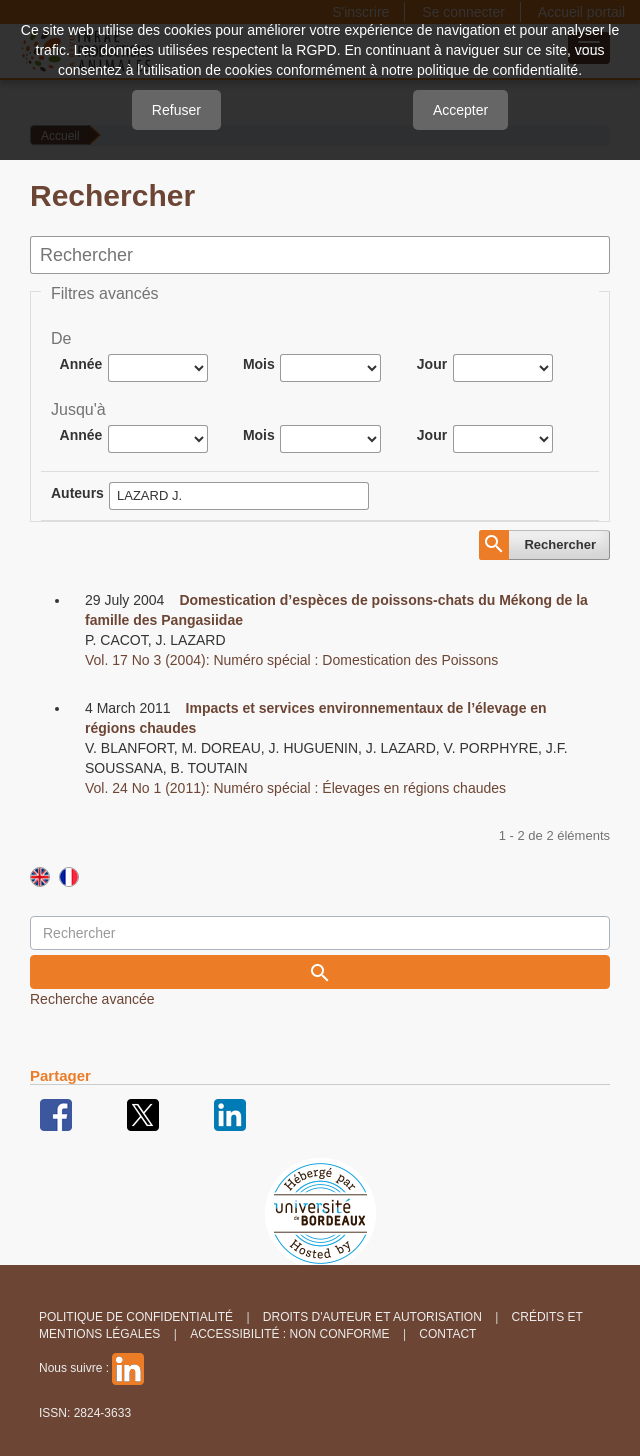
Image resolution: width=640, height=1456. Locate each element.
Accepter (460, 110)
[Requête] (320, 933)
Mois (259, 364)
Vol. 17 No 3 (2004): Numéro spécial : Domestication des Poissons (291, 660)
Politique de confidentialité (136, 1317)
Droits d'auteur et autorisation (372, 1317)
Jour (432, 364)
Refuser (176, 110)
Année (81, 364)
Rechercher (560, 544)
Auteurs (77, 493)
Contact (447, 1334)
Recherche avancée (92, 999)
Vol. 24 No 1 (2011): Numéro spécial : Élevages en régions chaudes (295, 788)
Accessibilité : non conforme (289, 1334)
